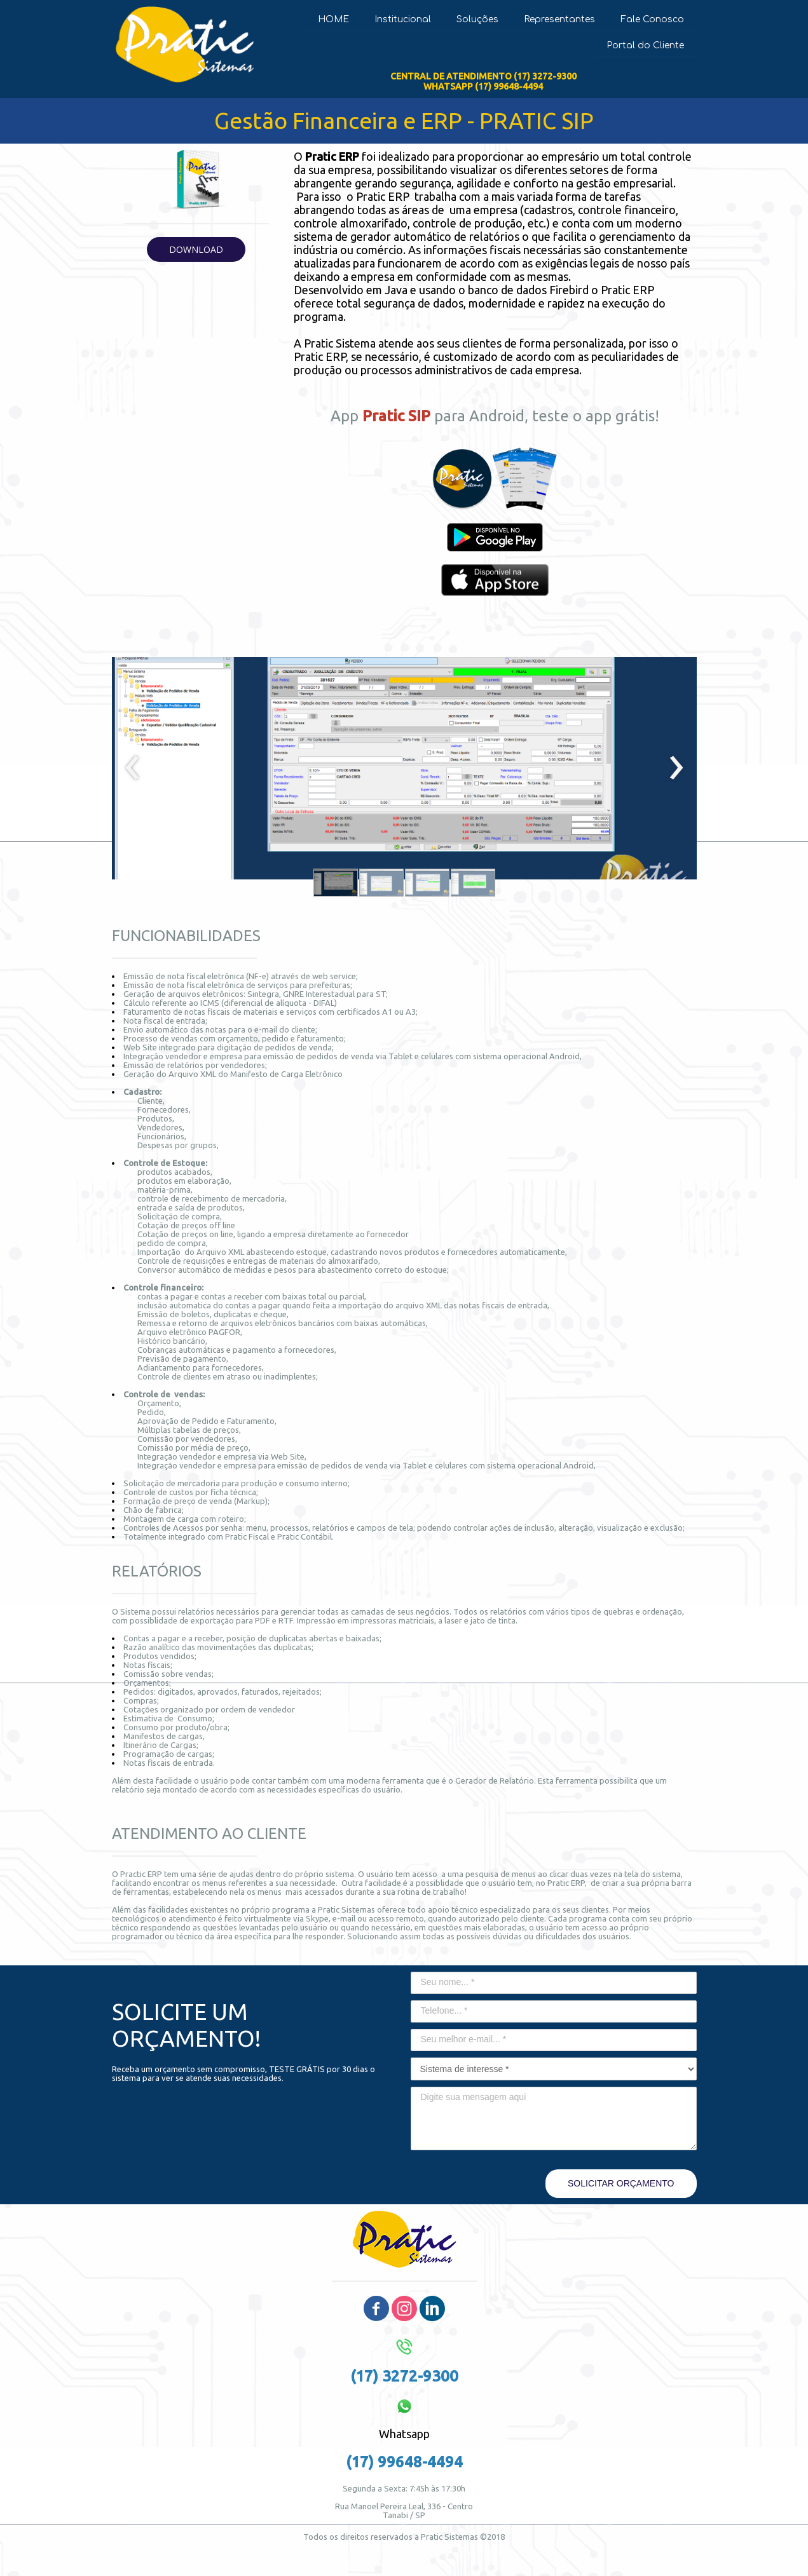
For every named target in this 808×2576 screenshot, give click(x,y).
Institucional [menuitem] (402, 19)
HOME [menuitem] (333, 19)
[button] (196, 249)
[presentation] (132, 768)
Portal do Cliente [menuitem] (645, 45)
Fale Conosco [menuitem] (652, 19)
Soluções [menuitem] (477, 19)
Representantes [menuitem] (559, 19)
